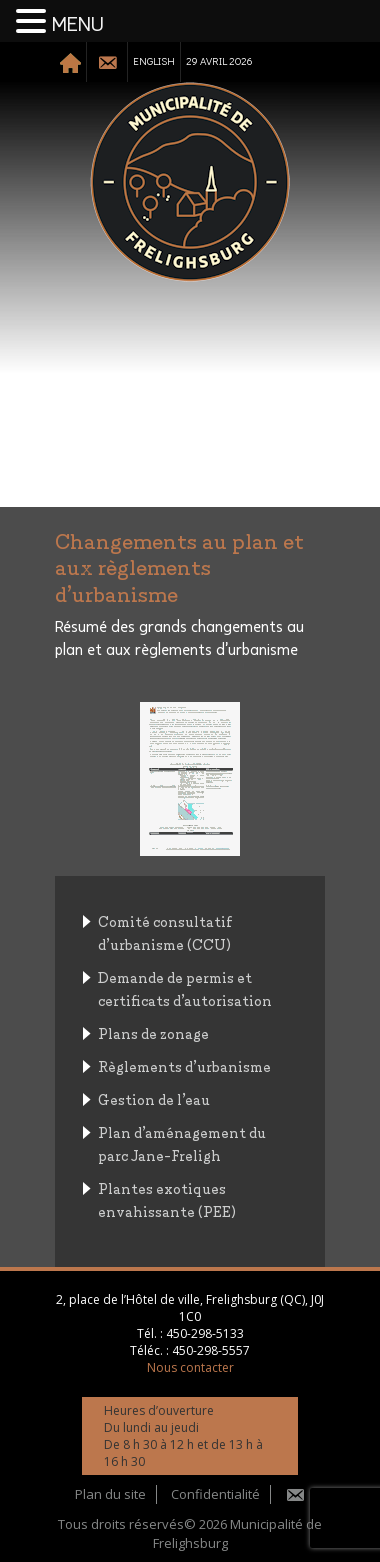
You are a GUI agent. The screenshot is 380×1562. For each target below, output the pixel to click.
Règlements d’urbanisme (184, 1065)
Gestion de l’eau (154, 1098)
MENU (78, 25)
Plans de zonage (153, 1032)
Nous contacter (190, 1367)
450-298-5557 (211, 1350)
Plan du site (110, 1494)
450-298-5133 (205, 1333)
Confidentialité (215, 1494)
